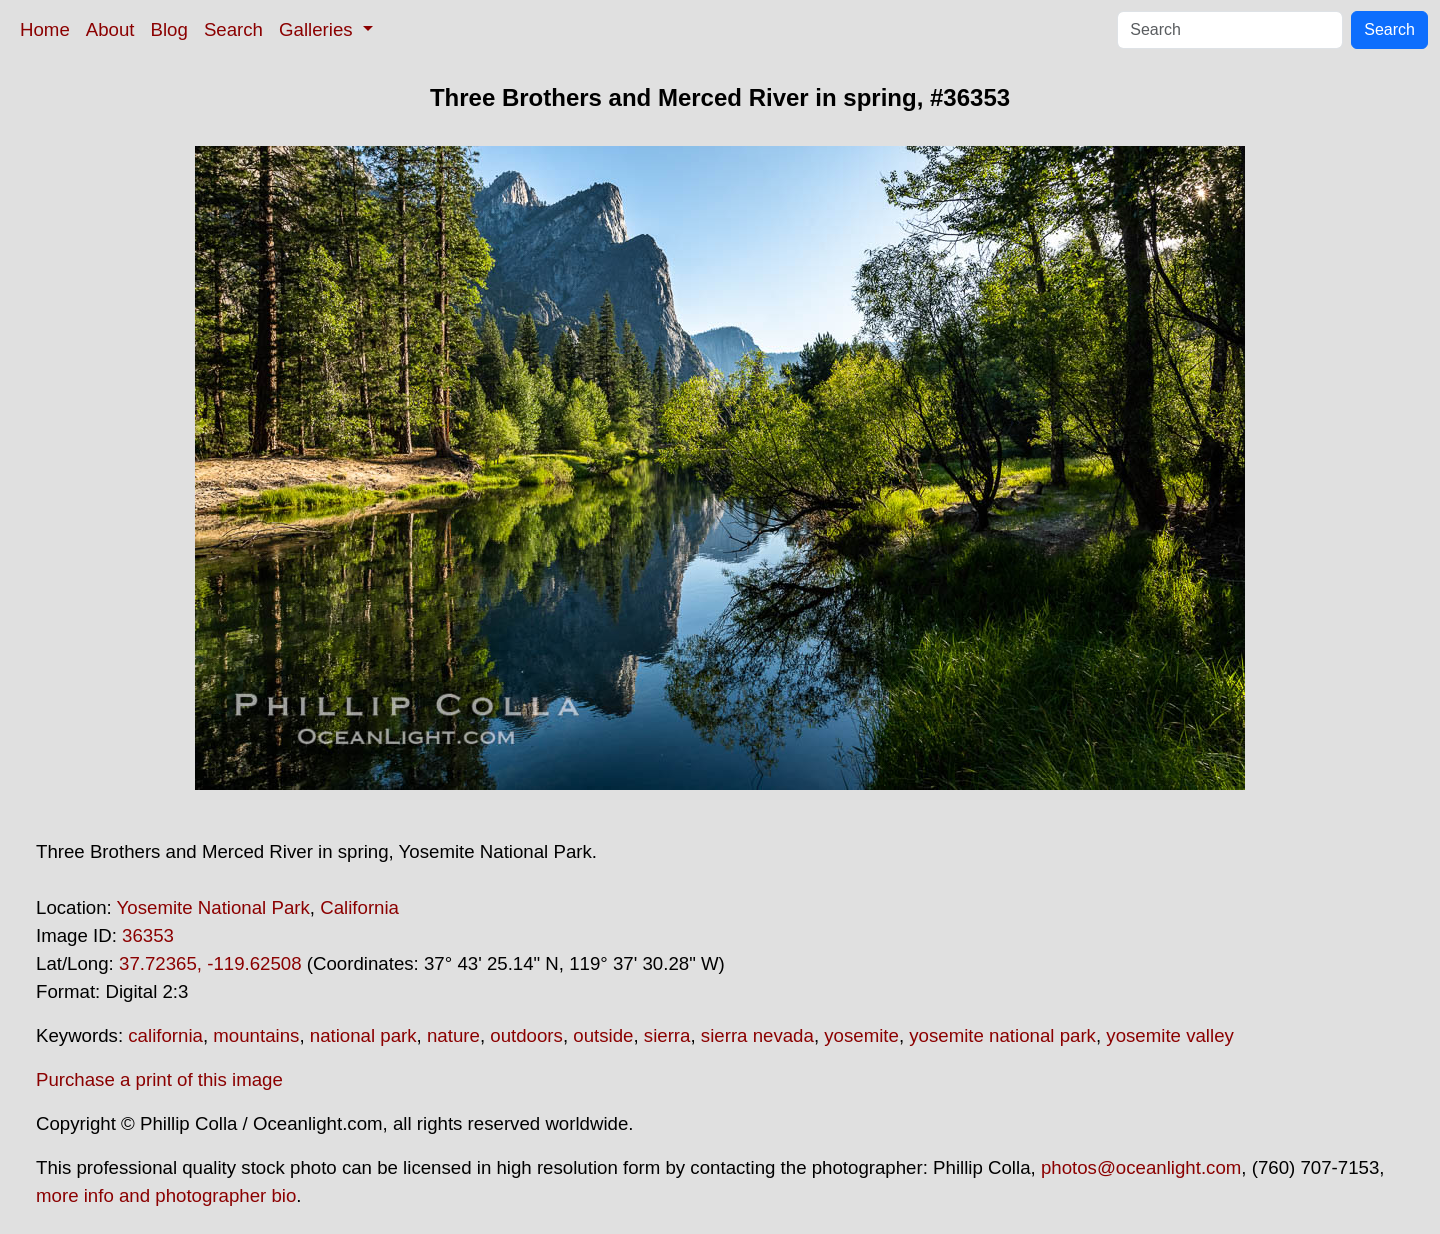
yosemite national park (1002, 1035)
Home (45, 29)
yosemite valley (1170, 1035)
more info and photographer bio (166, 1195)
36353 (148, 935)
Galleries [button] (318, 29)
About (110, 29)
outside (603, 1035)
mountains (256, 1035)
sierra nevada (757, 1035)
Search (233, 29)
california (165, 1035)
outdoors (526, 1035)
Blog (169, 29)
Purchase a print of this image (159, 1079)
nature (453, 1035)
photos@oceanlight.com (1141, 1167)
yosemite (861, 1035)
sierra (667, 1035)
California (359, 907)
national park (363, 1035)
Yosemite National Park (213, 907)
